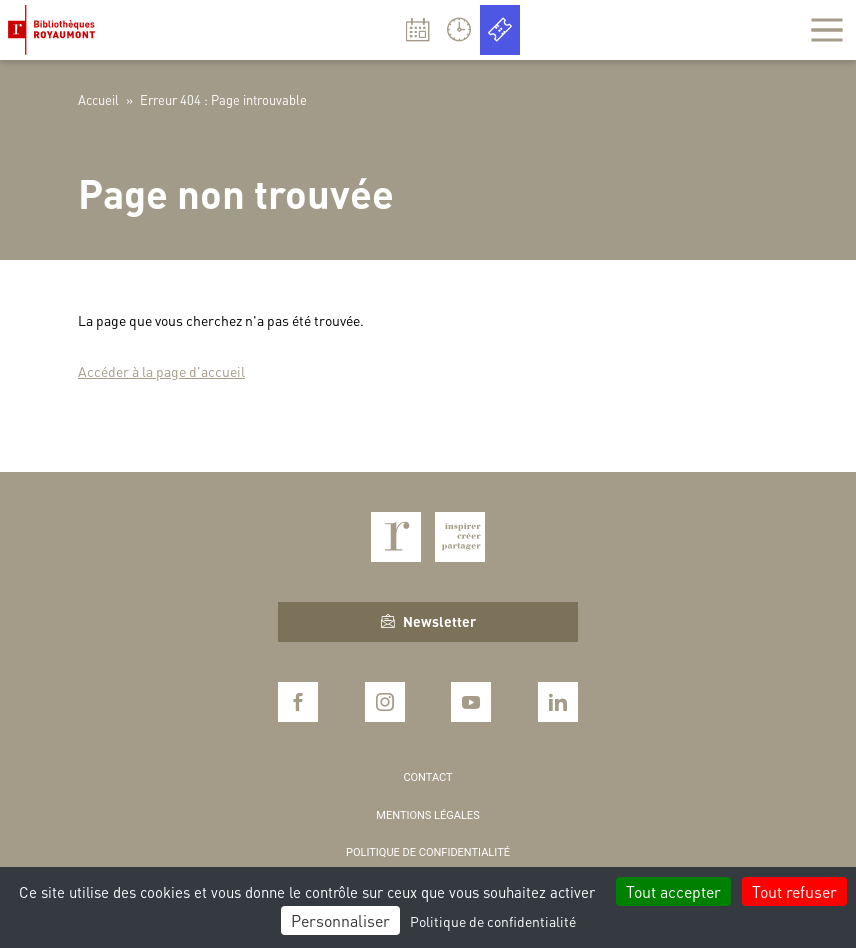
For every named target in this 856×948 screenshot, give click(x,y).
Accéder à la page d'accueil (161, 371)
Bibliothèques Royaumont (55, 30)
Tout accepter (673, 891)
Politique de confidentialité (428, 852)
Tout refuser (794, 891)
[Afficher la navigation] (827, 30)
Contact (427, 777)
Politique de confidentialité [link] (493, 921)
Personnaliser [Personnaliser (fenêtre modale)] (340, 920)
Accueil (98, 99)
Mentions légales (427, 815)
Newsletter (428, 621)
